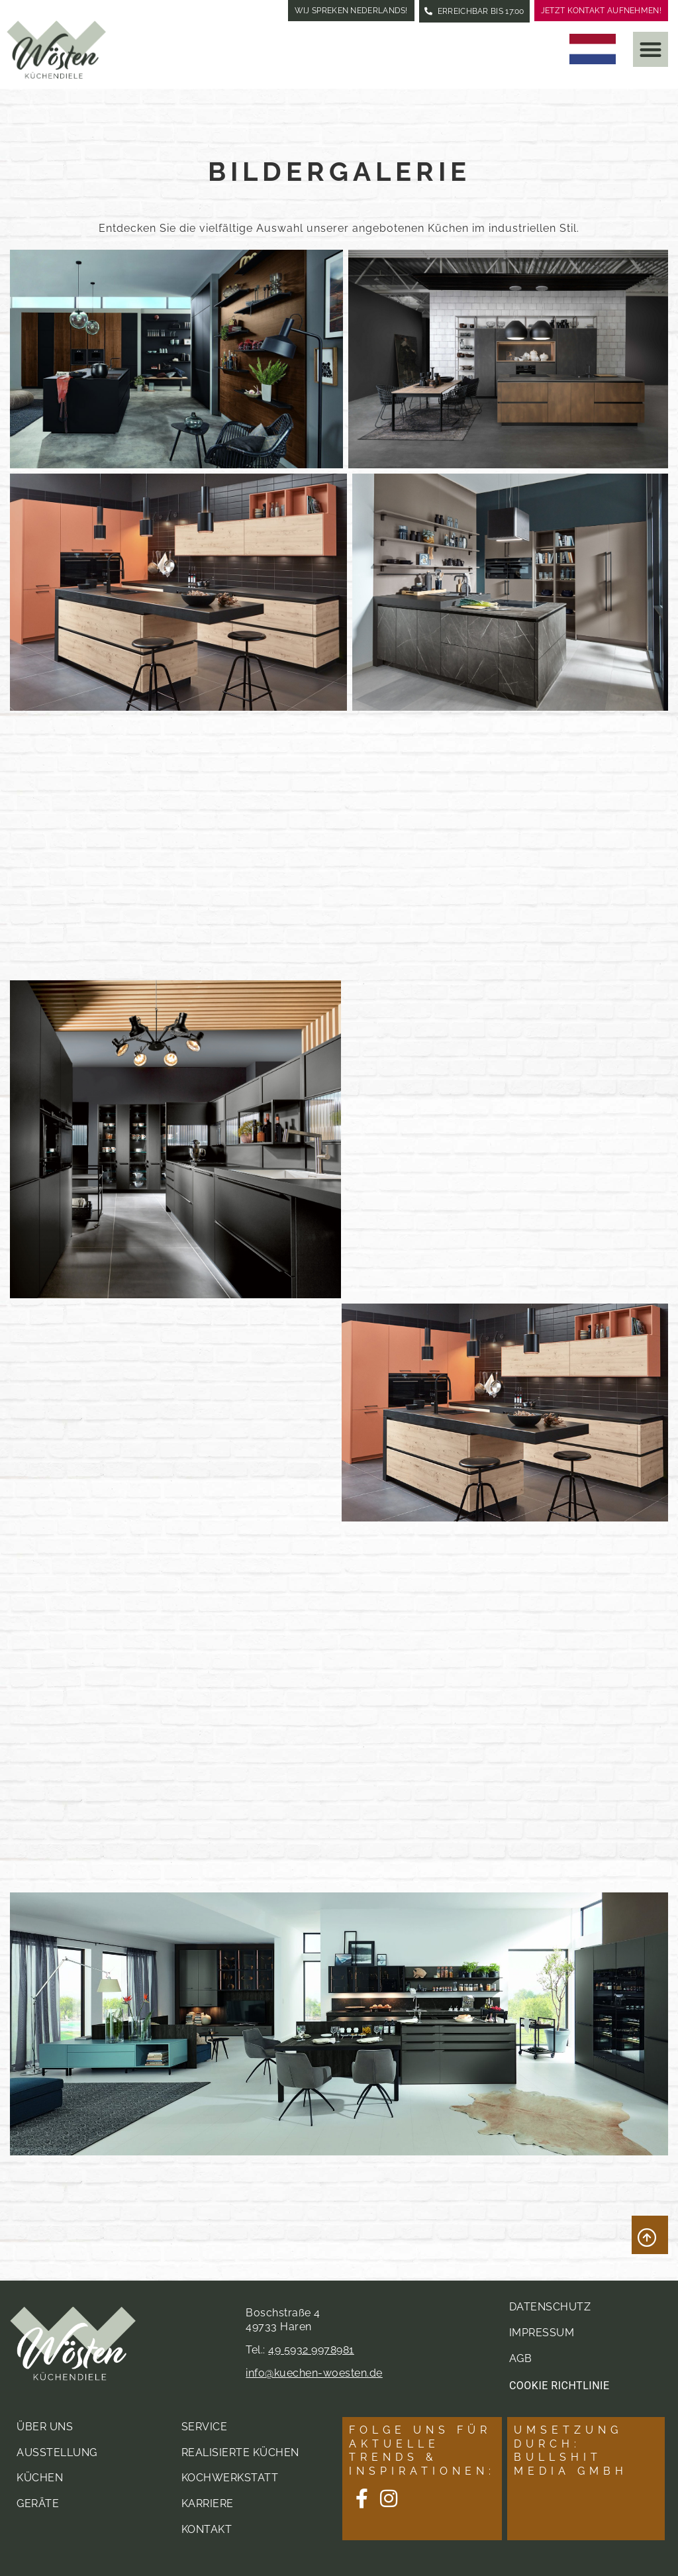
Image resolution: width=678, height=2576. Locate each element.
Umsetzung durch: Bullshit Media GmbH (571, 2450)
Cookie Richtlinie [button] (559, 2385)
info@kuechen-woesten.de (314, 2372)
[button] (650, 49)
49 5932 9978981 (311, 2349)
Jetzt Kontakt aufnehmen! (601, 10)
